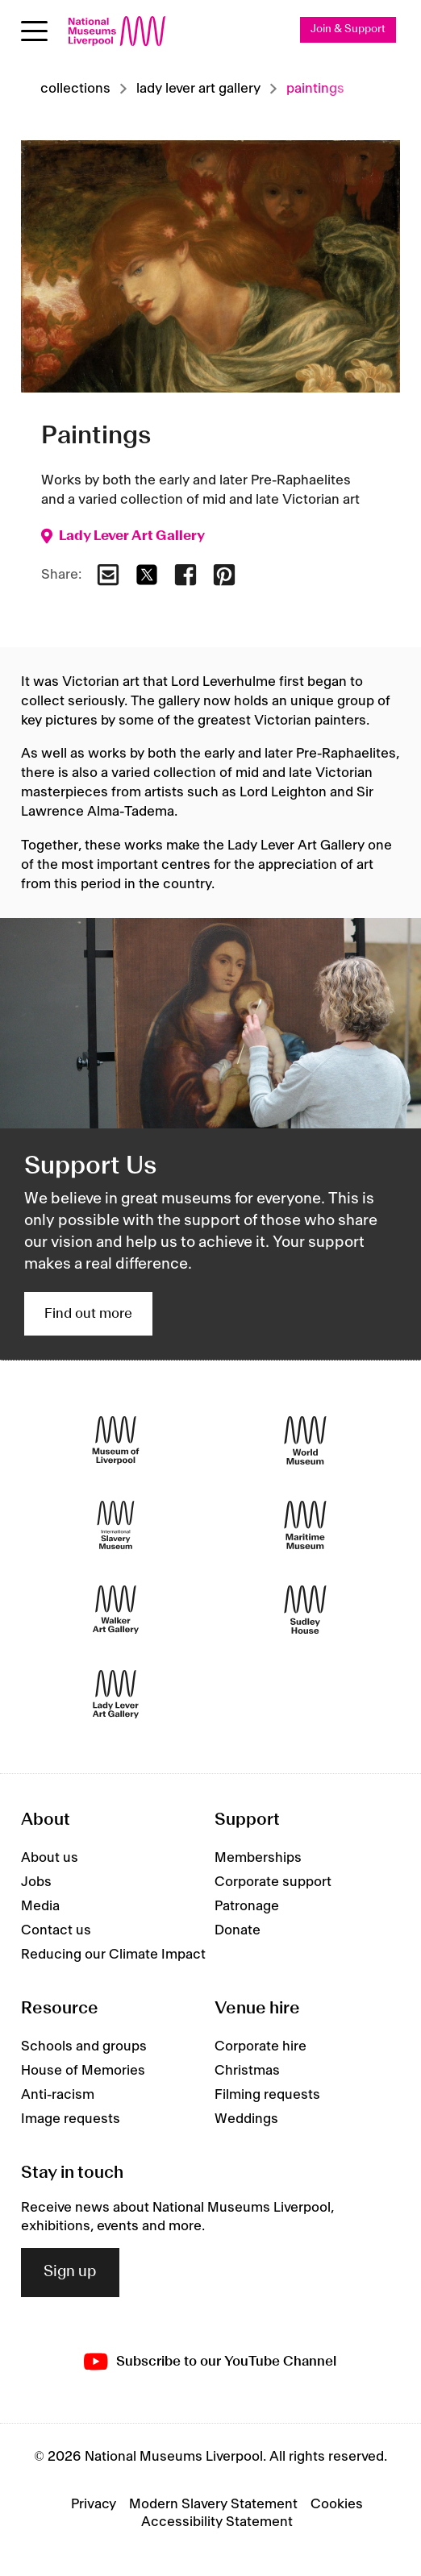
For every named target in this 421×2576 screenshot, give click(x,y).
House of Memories (83, 2070)
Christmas (247, 2070)
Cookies (337, 2504)
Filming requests (267, 2095)
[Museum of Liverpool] (115, 1440)
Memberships (258, 1858)
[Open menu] (34, 31)
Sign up (70, 2272)
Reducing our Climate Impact (113, 1954)
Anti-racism (57, 2095)
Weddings (246, 2119)
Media (40, 1906)
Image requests (70, 2119)
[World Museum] (305, 1440)
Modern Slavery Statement (213, 2504)
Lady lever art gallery (198, 88)
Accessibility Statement (217, 2522)
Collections (75, 88)
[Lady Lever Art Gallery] (115, 1694)
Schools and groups (84, 2046)
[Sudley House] (305, 1609)
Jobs (36, 1882)
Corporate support (273, 1882)
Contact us (56, 1930)
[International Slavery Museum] (115, 1524)
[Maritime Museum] (305, 1524)
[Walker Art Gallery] (115, 1609)
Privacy (93, 2504)
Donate (238, 1930)
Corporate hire (260, 2046)
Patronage (247, 1906)
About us (49, 1858)
